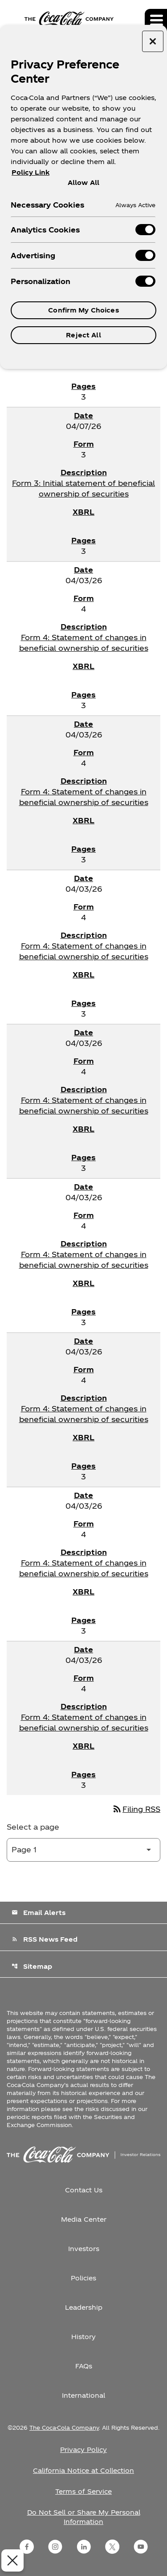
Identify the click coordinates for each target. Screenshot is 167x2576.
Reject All (83, 335)
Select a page (33, 1827)
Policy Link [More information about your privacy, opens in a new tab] (30, 172)
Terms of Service (83, 2491)
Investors (83, 2248)
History (83, 2336)
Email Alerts (38, 1912)
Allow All (83, 182)
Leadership (83, 2307)
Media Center (83, 2219)
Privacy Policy (83, 2449)
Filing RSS (136, 1809)
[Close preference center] (153, 41)
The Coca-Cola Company (64, 2427)
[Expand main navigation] (156, 20)
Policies (83, 2278)
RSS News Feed (44, 1939)
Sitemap (32, 1966)
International (83, 2395)
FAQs (83, 2366)
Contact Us (83, 2190)
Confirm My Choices (83, 310)
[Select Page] (83, 1850)
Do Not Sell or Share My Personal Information (83, 2516)
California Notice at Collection (83, 2470)
